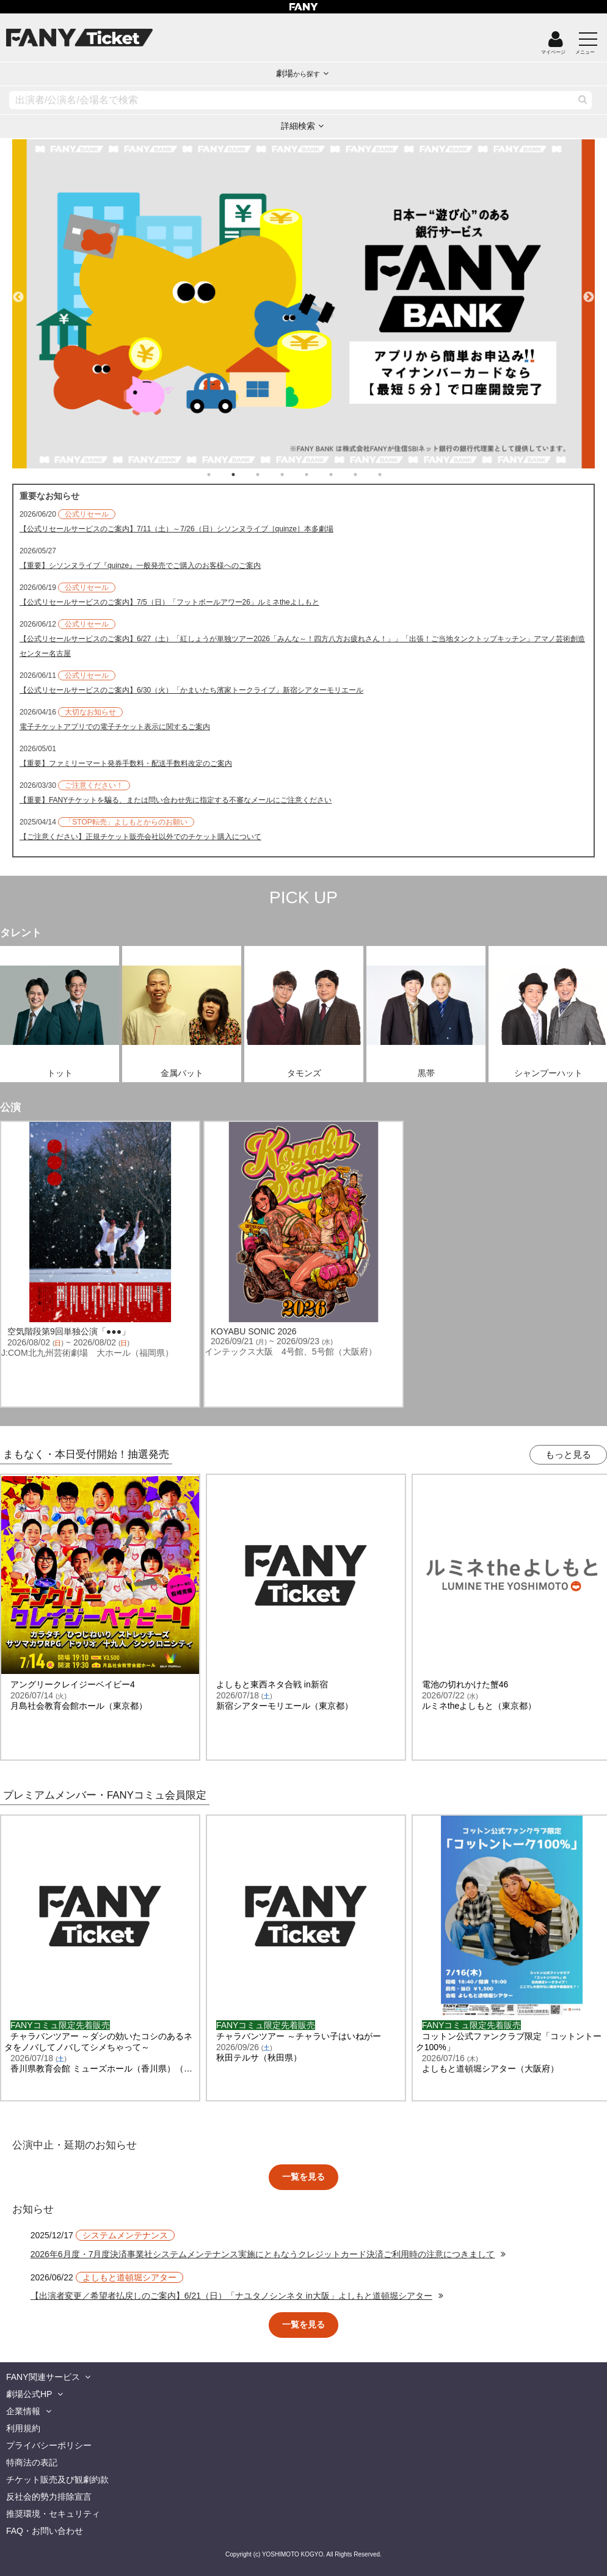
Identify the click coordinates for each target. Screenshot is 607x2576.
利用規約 (23, 2428)
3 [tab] (270, 474)
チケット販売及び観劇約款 (57, 2479)
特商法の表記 (31, 2462)
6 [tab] (343, 474)
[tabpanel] (303, 303)
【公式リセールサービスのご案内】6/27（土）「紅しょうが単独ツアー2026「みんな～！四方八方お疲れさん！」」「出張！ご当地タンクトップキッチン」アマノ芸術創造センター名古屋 (302, 646)
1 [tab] (221, 474)
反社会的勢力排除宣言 (49, 2496)
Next (589, 292)
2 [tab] (245, 474)
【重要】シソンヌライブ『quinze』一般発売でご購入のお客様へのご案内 (140, 565)
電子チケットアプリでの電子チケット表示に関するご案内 (115, 726)
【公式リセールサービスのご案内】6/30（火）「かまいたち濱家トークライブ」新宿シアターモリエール (191, 690)
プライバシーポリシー (49, 2445)
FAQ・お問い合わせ (44, 2531)
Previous (18, 292)
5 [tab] (319, 474)
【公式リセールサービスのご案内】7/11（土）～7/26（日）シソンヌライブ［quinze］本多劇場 (176, 529)
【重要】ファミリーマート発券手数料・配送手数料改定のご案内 (126, 763)
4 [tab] (294, 474)
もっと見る (568, 1454)
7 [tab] (368, 474)
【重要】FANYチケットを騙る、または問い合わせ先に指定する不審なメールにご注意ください (176, 800)
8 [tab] (392, 474)
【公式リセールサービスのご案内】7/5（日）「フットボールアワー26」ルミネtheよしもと (169, 602)
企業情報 (23, 2411)
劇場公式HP (29, 2394)
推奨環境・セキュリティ (53, 2514)
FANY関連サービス (43, 2377)
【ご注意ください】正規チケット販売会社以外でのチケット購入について (140, 836)
